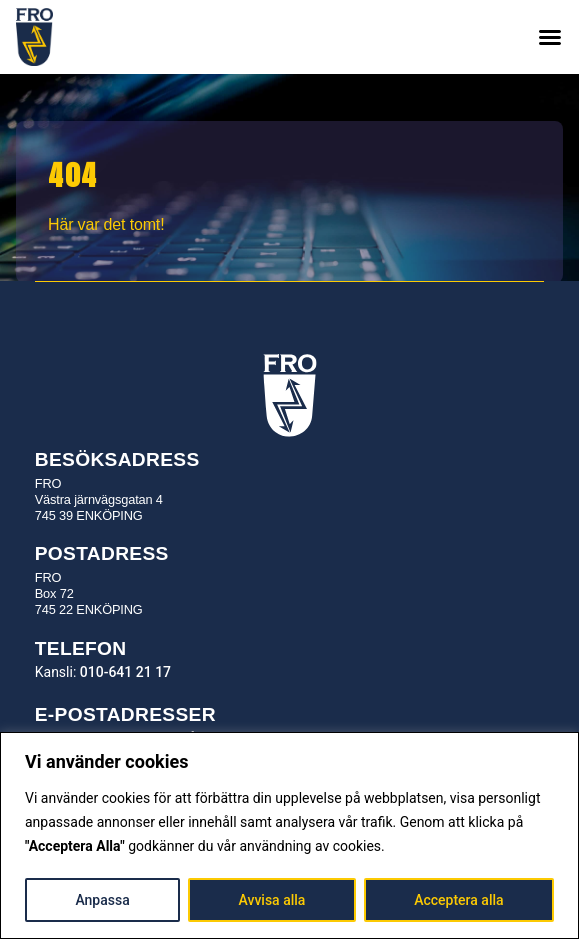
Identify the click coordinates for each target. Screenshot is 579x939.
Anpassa (102, 900)
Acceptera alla (458, 900)
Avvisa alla (272, 900)
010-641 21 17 (125, 672)
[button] (550, 37)
